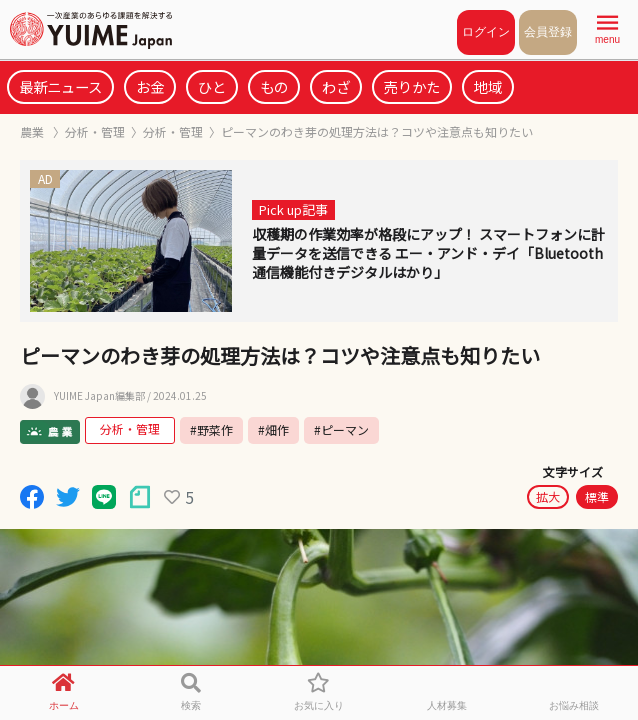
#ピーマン (341, 429)
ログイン (486, 32)
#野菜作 (211, 429)
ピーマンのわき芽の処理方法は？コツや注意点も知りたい (377, 131)
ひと (212, 86)
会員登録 (548, 32)
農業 (33, 131)
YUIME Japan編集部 (99, 396)
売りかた (412, 86)
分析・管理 (95, 131)
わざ (336, 86)
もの (274, 86)
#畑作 (273, 429)
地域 (488, 86)
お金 (150, 86)
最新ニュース (60, 86)
